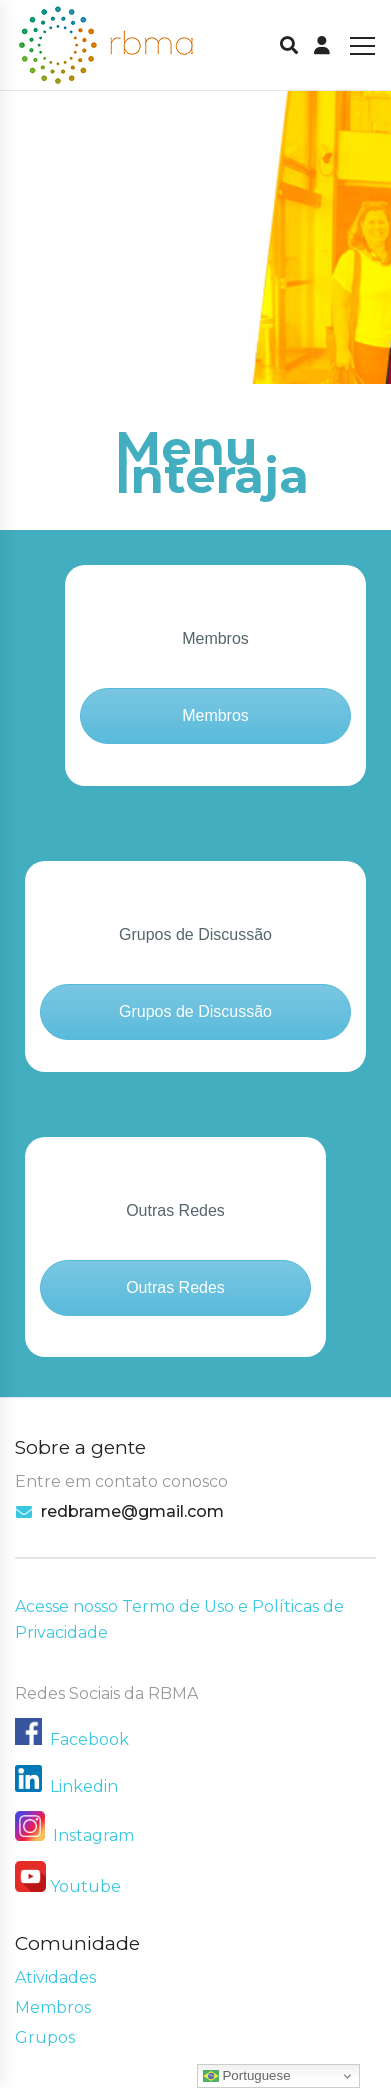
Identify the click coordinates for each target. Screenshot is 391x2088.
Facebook (89, 1739)
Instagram (74, 1835)
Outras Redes (175, 1287)
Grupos (45, 2037)
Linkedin (84, 1786)
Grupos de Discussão (195, 1011)
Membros (215, 715)
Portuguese (247, 2076)
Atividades (55, 1977)
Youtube (85, 1886)
